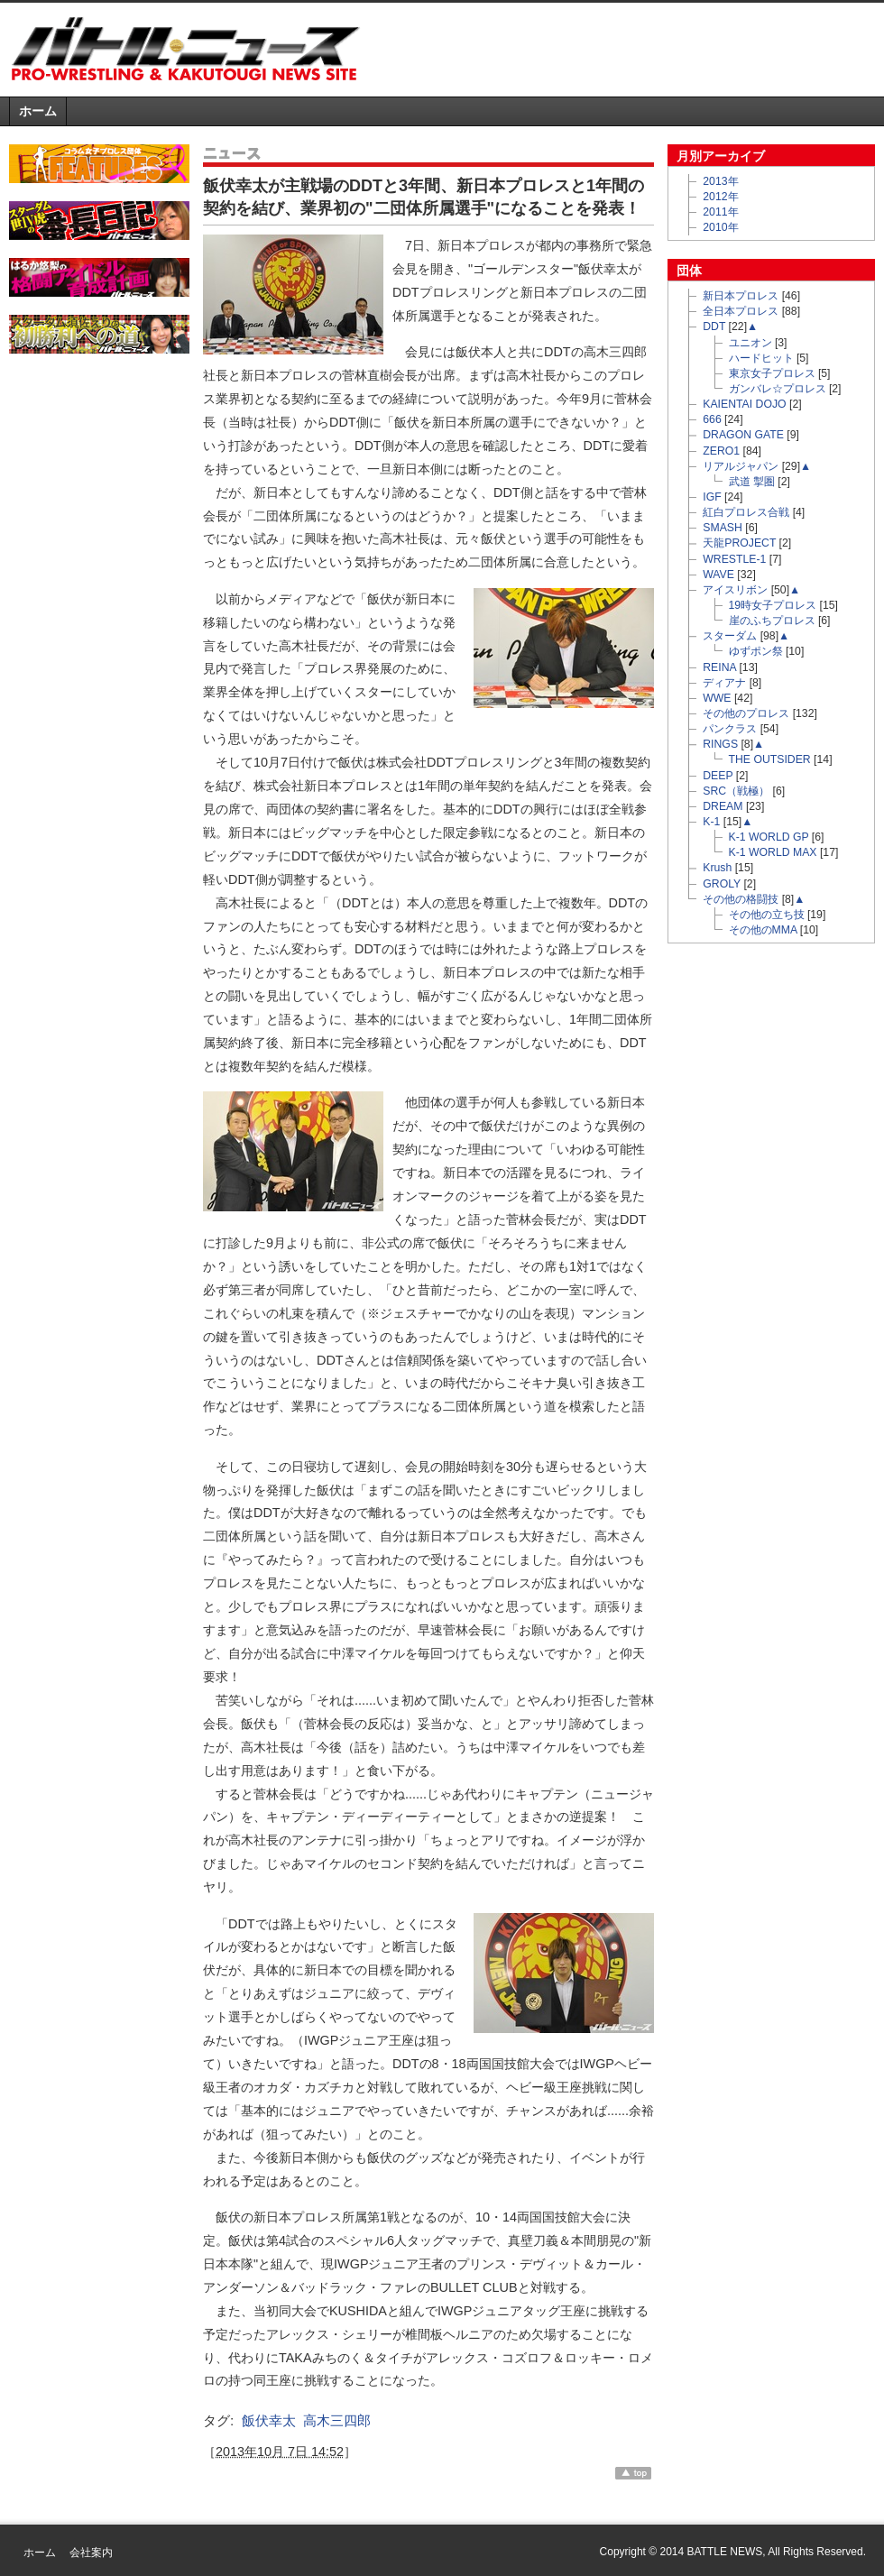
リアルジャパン (740, 466)
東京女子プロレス (772, 373)
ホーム (38, 111)
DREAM (722, 806)
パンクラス (730, 728)
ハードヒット (761, 358)
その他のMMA (763, 930)
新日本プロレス (740, 296)
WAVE (718, 574)
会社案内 (91, 2552)
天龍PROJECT (739, 543)
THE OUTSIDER (770, 759)
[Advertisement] (99, 462)
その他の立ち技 (767, 914)
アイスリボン (735, 590)
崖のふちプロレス (772, 620)
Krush (717, 867)
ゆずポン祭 (756, 651)
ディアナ (724, 682)
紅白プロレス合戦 (746, 512)
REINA (719, 667)
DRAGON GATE (743, 434)
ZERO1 (721, 451)
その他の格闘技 (740, 899)
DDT (714, 326)
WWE (717, 698)
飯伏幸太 (269, 2420)
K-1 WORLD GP (769, 837)
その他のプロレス (746, 713)
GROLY (722, 884)
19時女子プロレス (773, 605)
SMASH (722, 527)
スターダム (730, 636)
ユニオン (750, 342)
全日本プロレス (740, 311)
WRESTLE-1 (734, 559)
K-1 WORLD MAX (773, 852)
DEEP (717, 775)
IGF (712, 497)
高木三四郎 (337, 2420)
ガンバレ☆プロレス (777, 388)
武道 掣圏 (752, 481)
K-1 (711, 821)
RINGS (720, 744)
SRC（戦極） (736, 791)
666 (712, 419)
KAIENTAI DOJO (744, 404)
